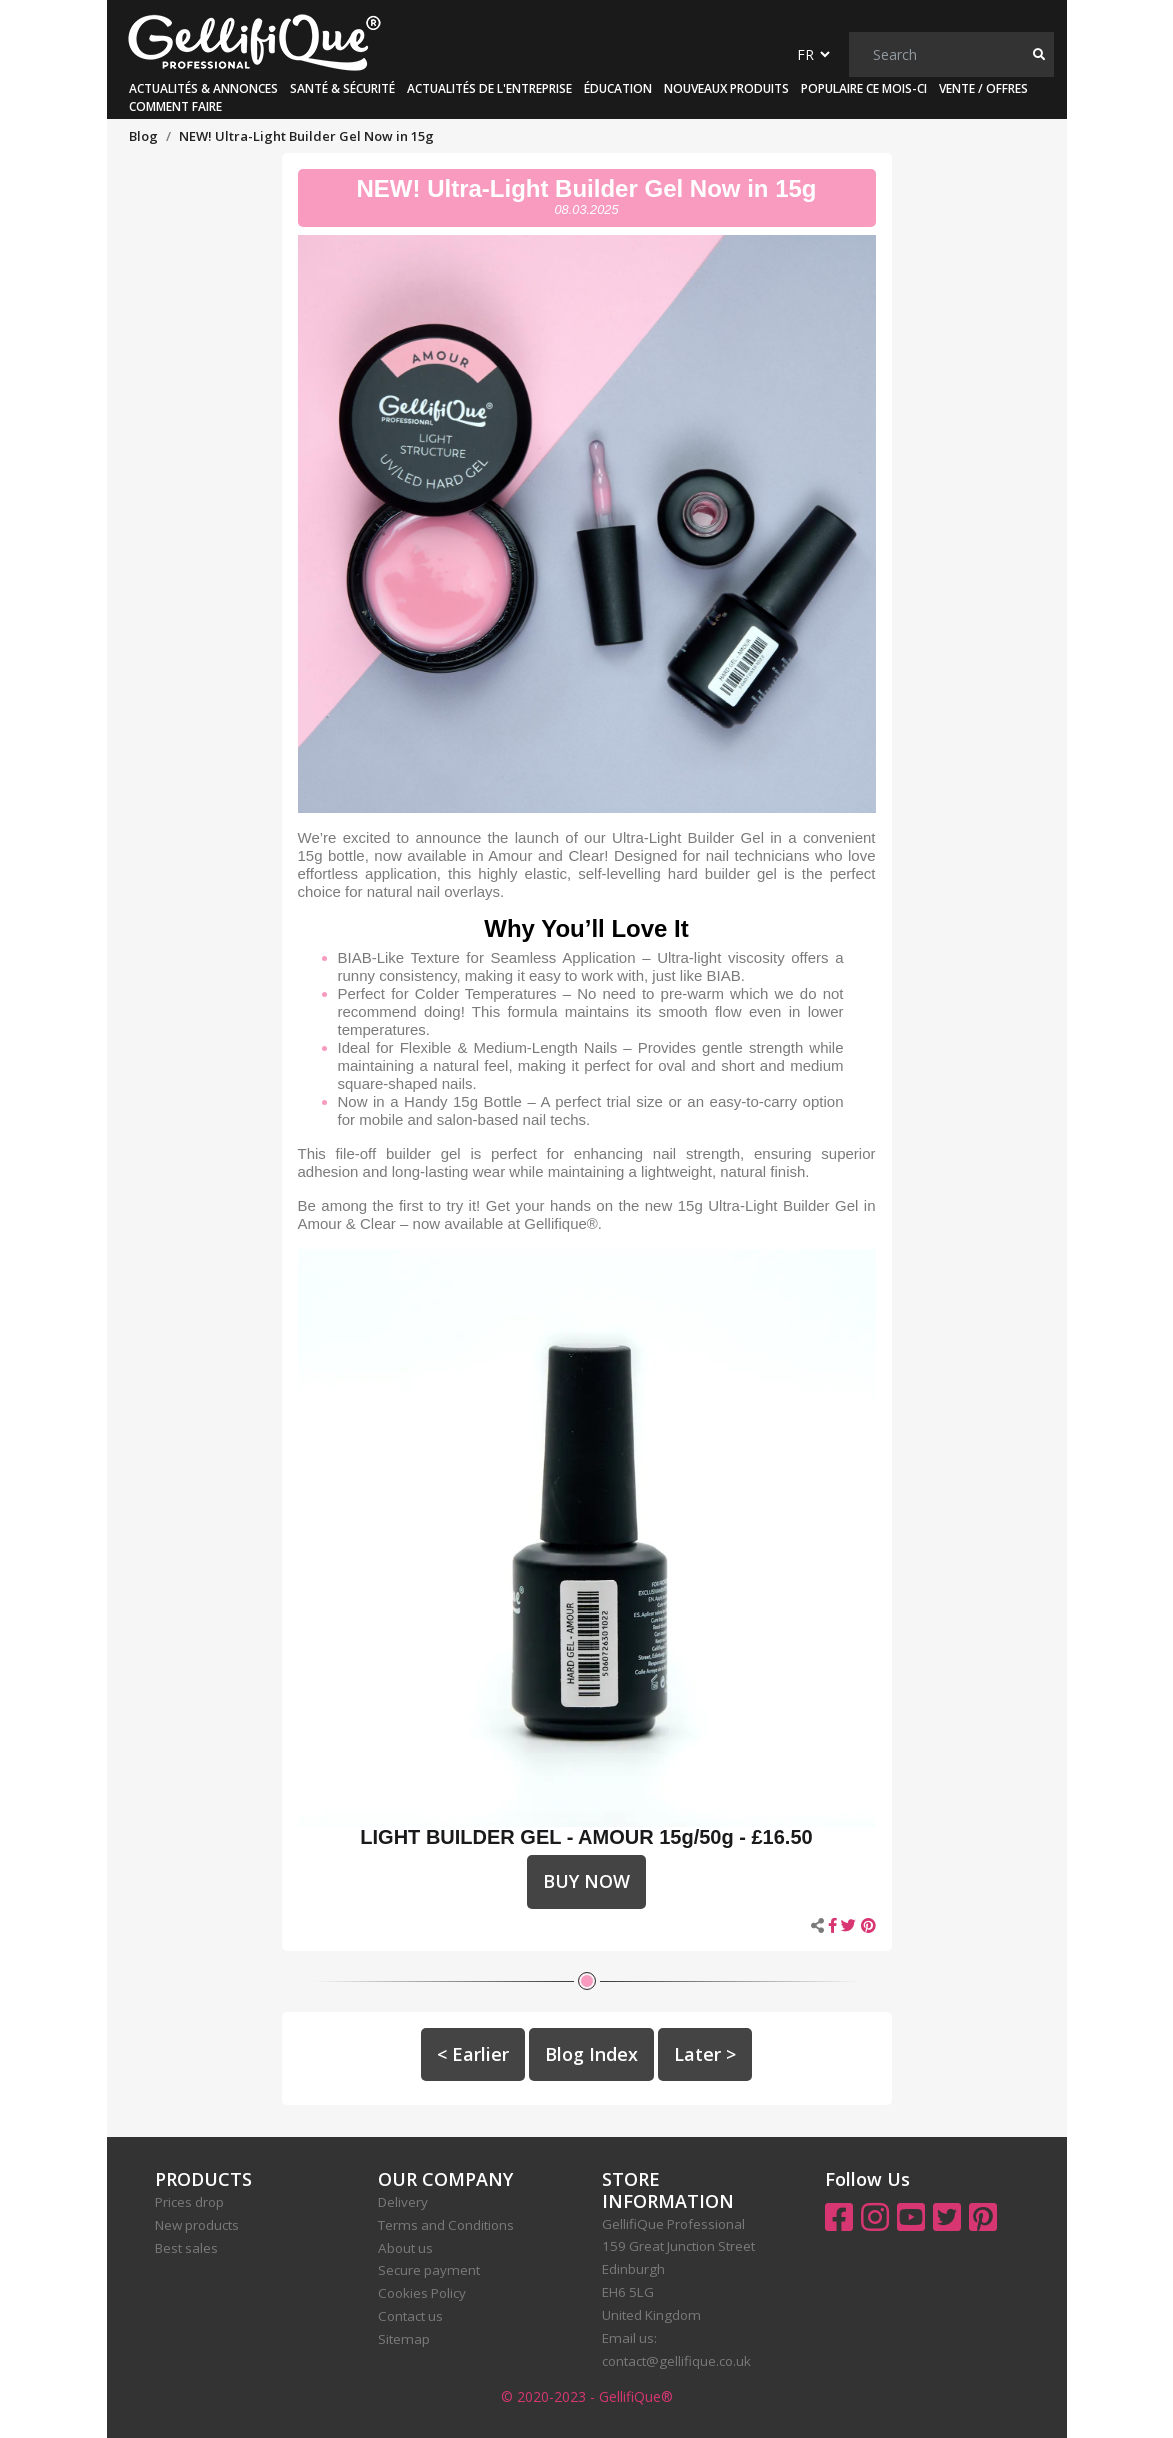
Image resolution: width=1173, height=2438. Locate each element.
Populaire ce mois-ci (864, 88)
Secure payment (429, 2270)
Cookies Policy (422, 2293)
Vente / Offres (983, 88)
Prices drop (189, 2202)
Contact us (410, 2316)
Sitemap (404, 2339)
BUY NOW (586, 1881)
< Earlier (473, 2054)
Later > (705, 2054)
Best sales (186, 2248)
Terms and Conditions (446, 2225)
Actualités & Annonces (203, 88)
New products (197, 2225)
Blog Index (591, 2054)
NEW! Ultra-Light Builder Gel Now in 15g (586, 188)
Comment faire (175, 106)
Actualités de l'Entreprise (489, 88)
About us (405, 2248)
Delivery (403, 2202)
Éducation (618, 88)
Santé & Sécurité (342, 88)
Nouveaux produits (726, 88)
